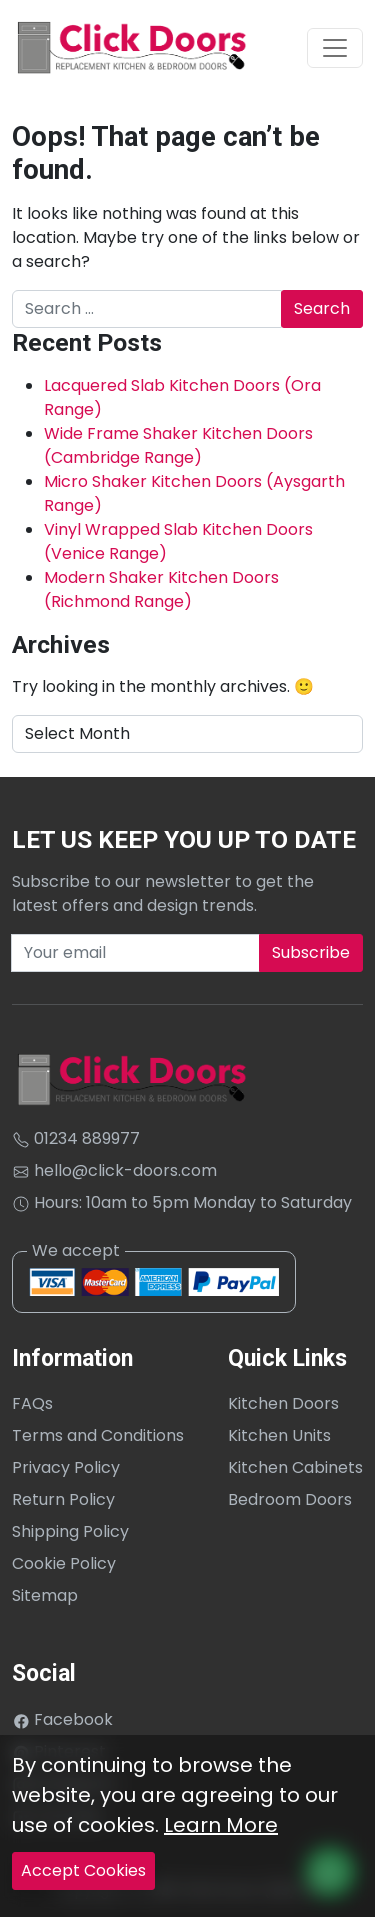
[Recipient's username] (135, 953)
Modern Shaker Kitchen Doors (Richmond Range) (161, 589)
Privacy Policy (66, 1467)
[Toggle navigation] (335, 48)
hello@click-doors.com (114, 1170)
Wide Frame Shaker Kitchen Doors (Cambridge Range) (178, 445)
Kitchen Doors (283, 1403)
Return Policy (63, 1499)
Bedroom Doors (290, 1499)
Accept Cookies (83, 1870)
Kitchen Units (279, 1435)
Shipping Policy (70, 1531)
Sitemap (45, 1595)
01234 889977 (76, 1138)
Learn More (221, 1825)
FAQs (32, 1403)
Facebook (62, 1719)
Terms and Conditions (98, 1435)
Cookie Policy (64, 1563)
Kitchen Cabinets (295, 1467)
